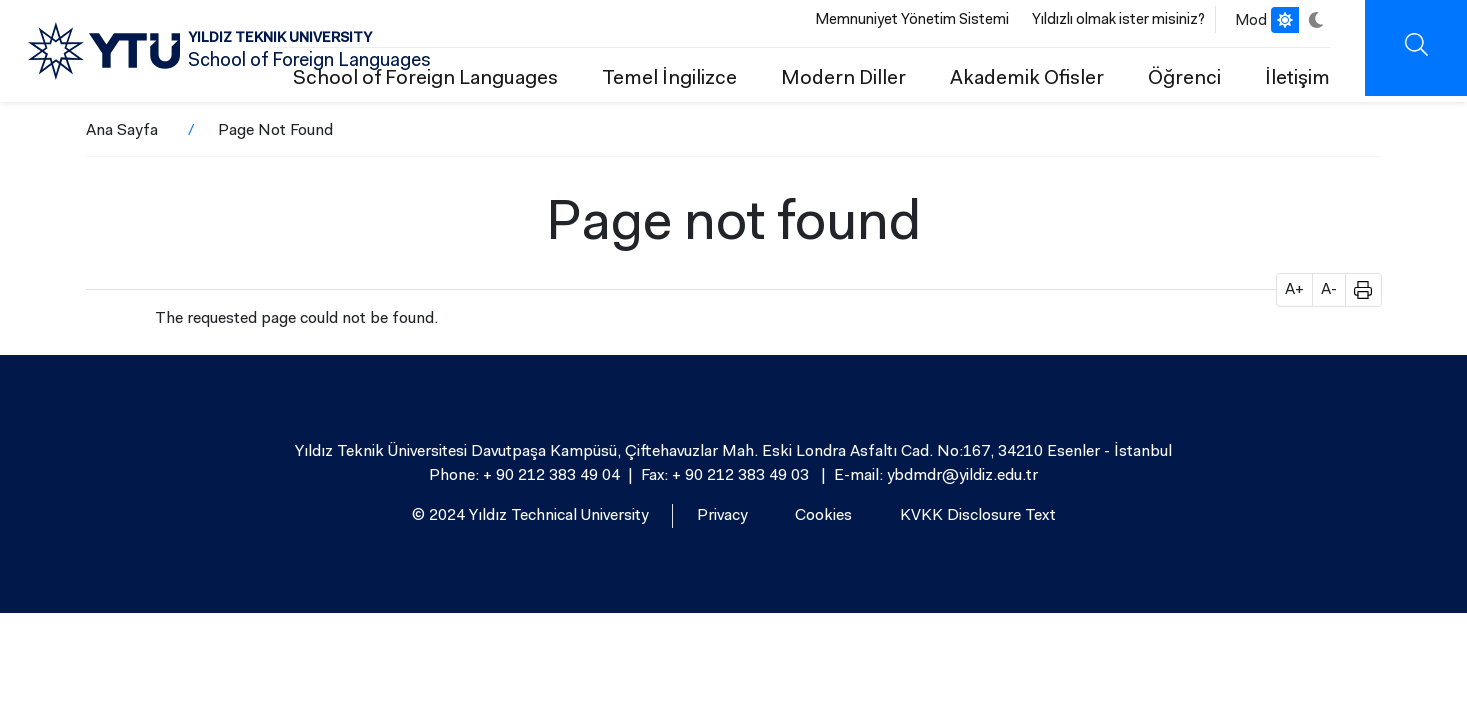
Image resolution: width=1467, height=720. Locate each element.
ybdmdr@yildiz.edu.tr (962, 476)
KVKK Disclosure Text (978, 516)
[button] (1356, 290)
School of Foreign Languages (425, 79)
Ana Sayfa (122, 131)
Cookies (823, 516)
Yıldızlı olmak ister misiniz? (1118, 20)
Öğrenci (1184, 79)
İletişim (1297, 79)
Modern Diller (843, 79)
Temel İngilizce (669, 79)
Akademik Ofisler (1027, 79)
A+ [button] (1294, 290)
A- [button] (1329, 290)
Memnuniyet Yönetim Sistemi (912, 20)
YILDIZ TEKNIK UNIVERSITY (280, 39)
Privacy (722, 516)
